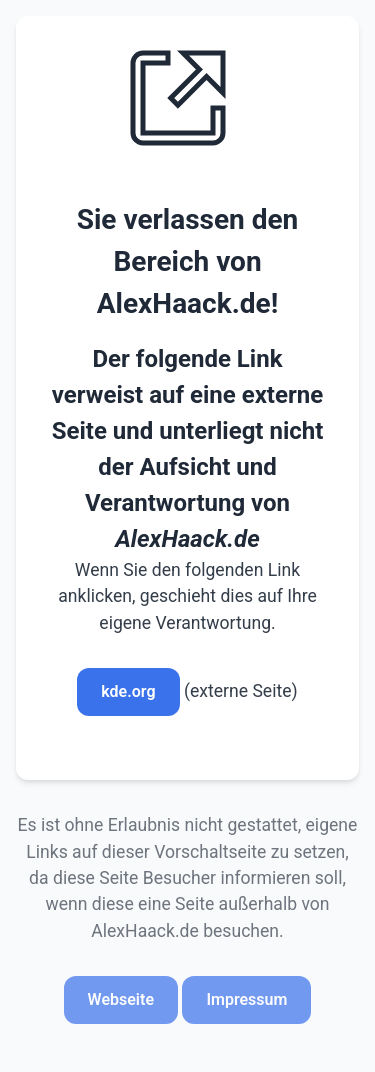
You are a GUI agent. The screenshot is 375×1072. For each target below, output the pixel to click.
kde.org (128, 691)
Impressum (246, 999)
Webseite (121, 999)
